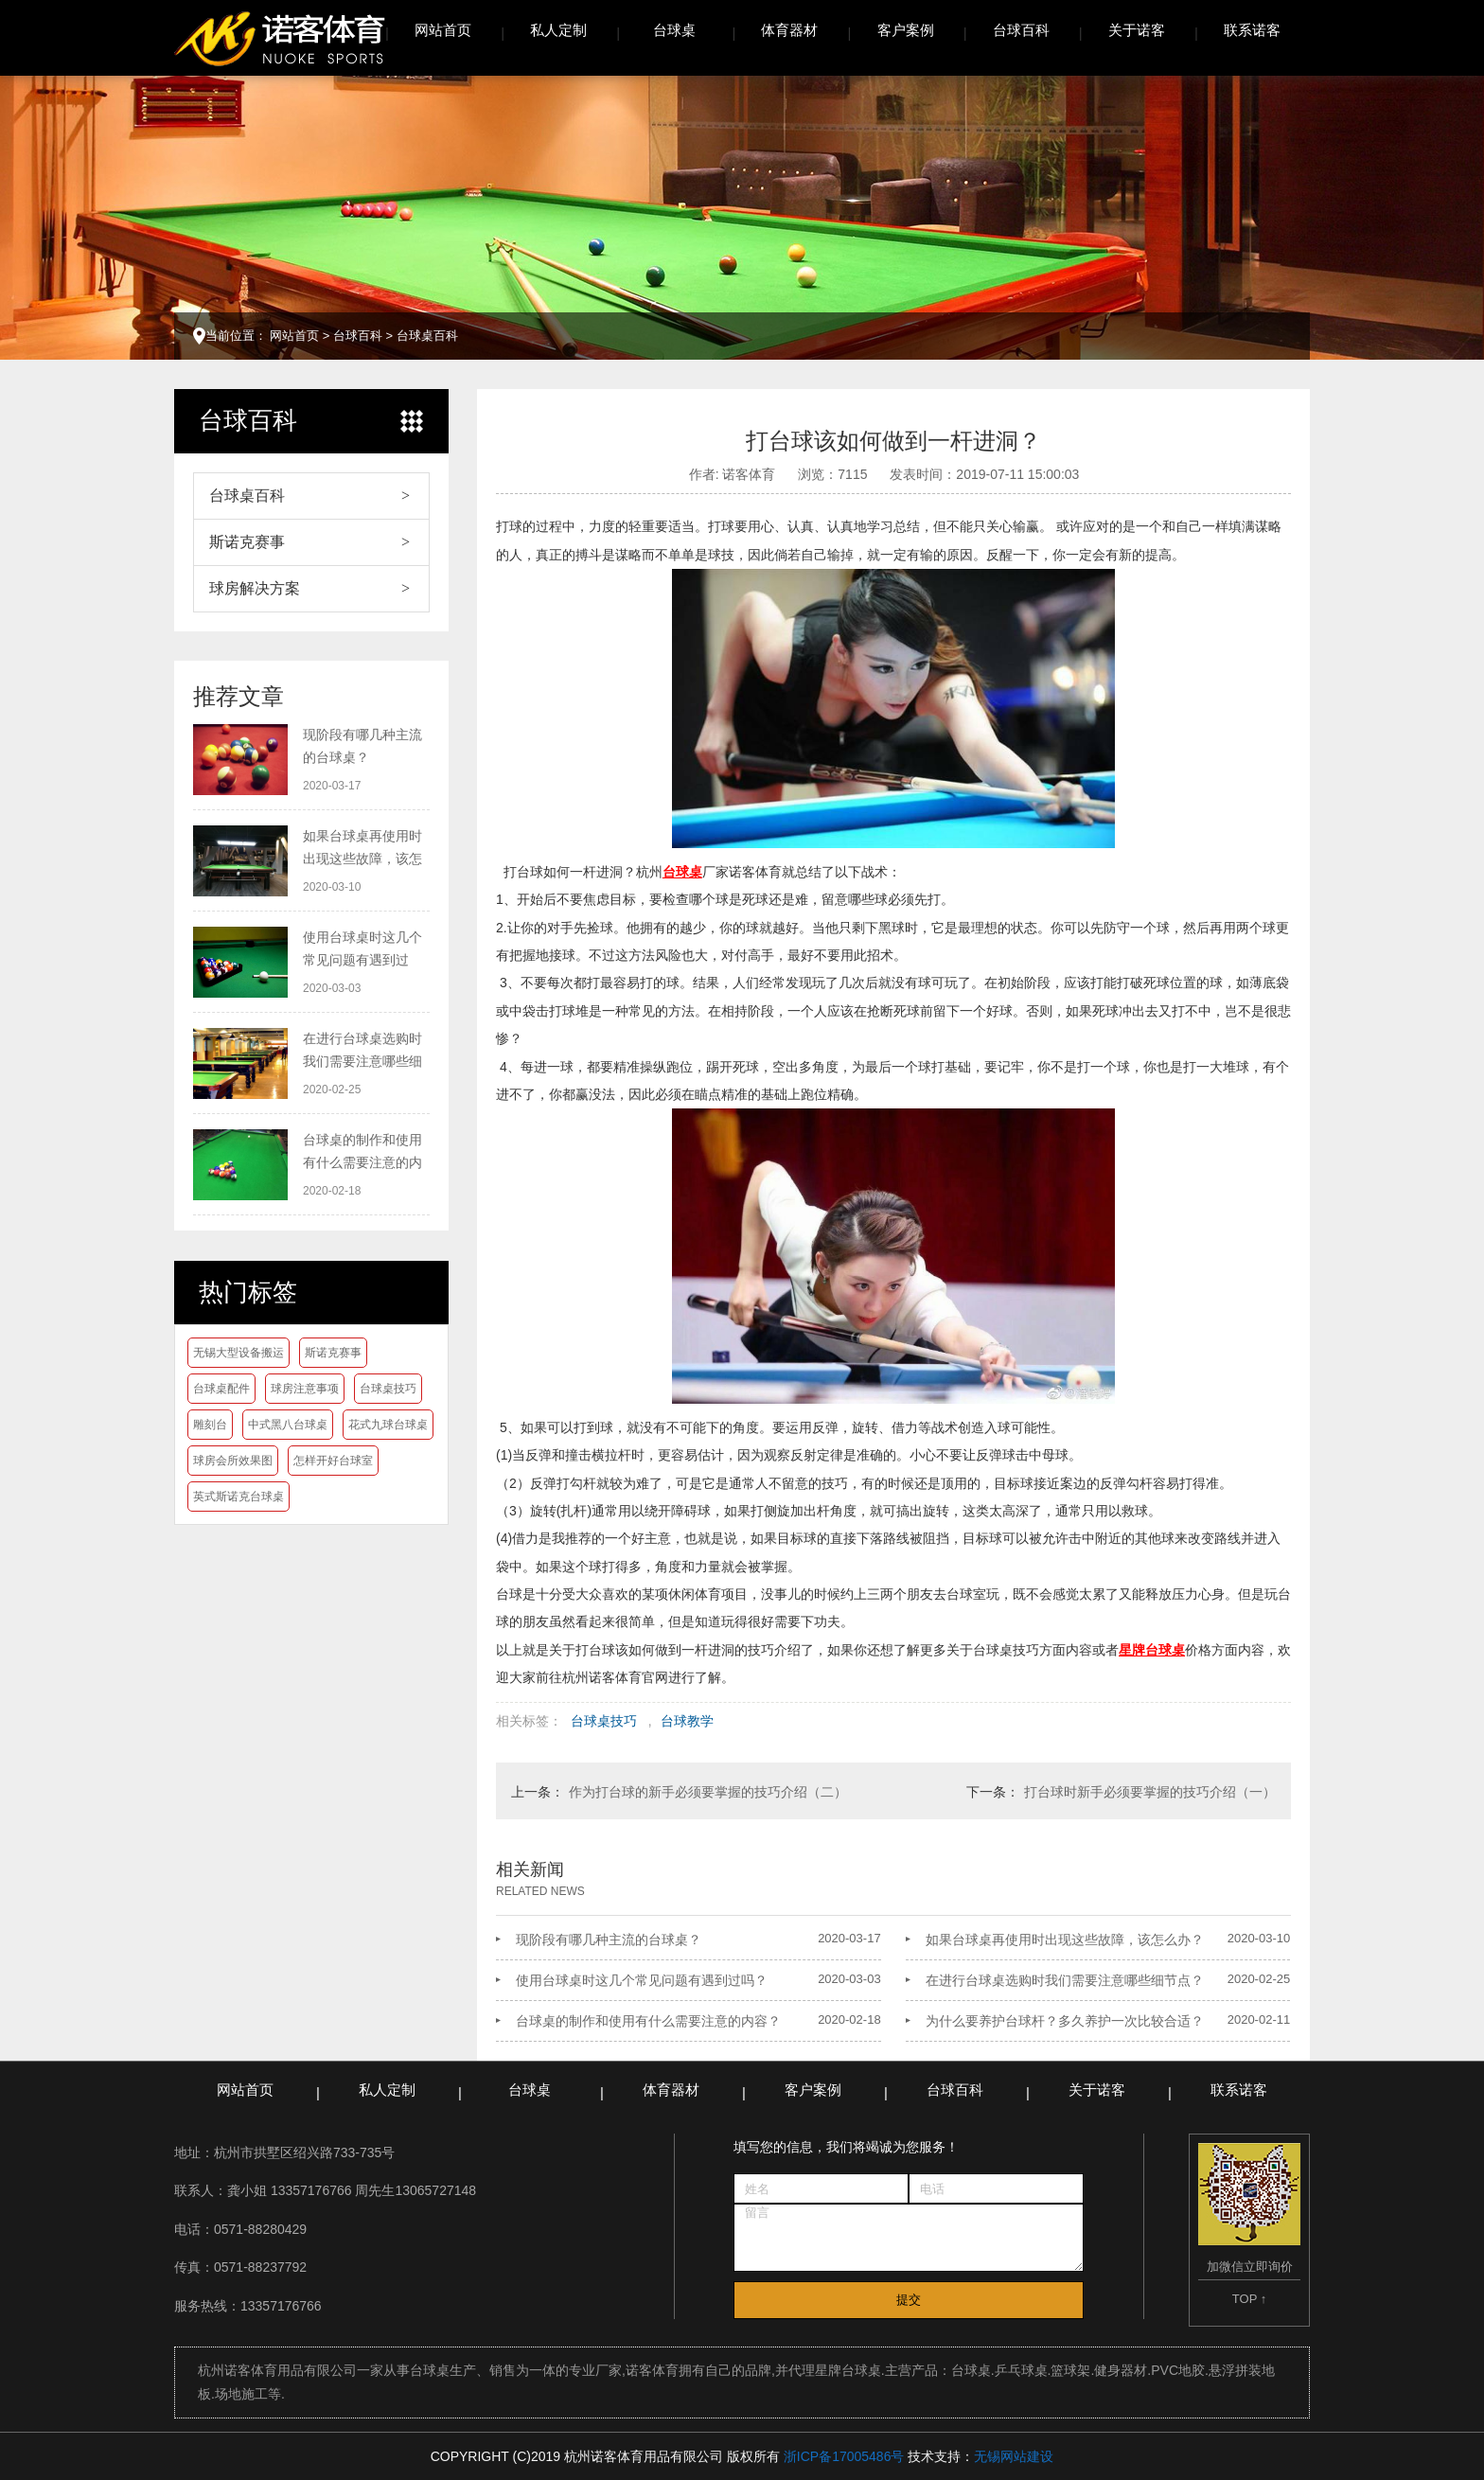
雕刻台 (210, 1424)
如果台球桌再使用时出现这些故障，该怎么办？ (1065, 1939)
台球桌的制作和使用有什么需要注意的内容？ (648, 2020)
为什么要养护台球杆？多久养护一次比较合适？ (1065, 2020)
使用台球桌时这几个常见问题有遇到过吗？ (642, 1980)
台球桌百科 (427, 335)
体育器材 (789, 30)
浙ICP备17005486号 (844, 2456)
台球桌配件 (221, 1388)
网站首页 (443, 30)
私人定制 (558, 30)
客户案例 (905, 30)
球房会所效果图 (233, 1460)
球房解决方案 (254, 588)
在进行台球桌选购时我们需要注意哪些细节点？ (1065, 1980)
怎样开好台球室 (333, 1460)
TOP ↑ (1249, 2299)
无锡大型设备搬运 (238, 1352)
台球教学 (687, 1720)
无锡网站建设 (1013, 2456)
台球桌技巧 (388, 1388)
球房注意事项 (305, 1388)
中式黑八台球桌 (287, 1424)
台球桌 (674, 30)
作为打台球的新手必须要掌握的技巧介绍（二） (708, 1791)
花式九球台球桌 (388, 1424)
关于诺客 (1136, 30)
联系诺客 (1252, 30)
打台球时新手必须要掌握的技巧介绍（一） (1150, 1791)
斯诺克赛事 (247, 542)
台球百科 (1021, 30)
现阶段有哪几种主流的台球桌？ (608, 1939)
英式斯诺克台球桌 (238, 1496)
